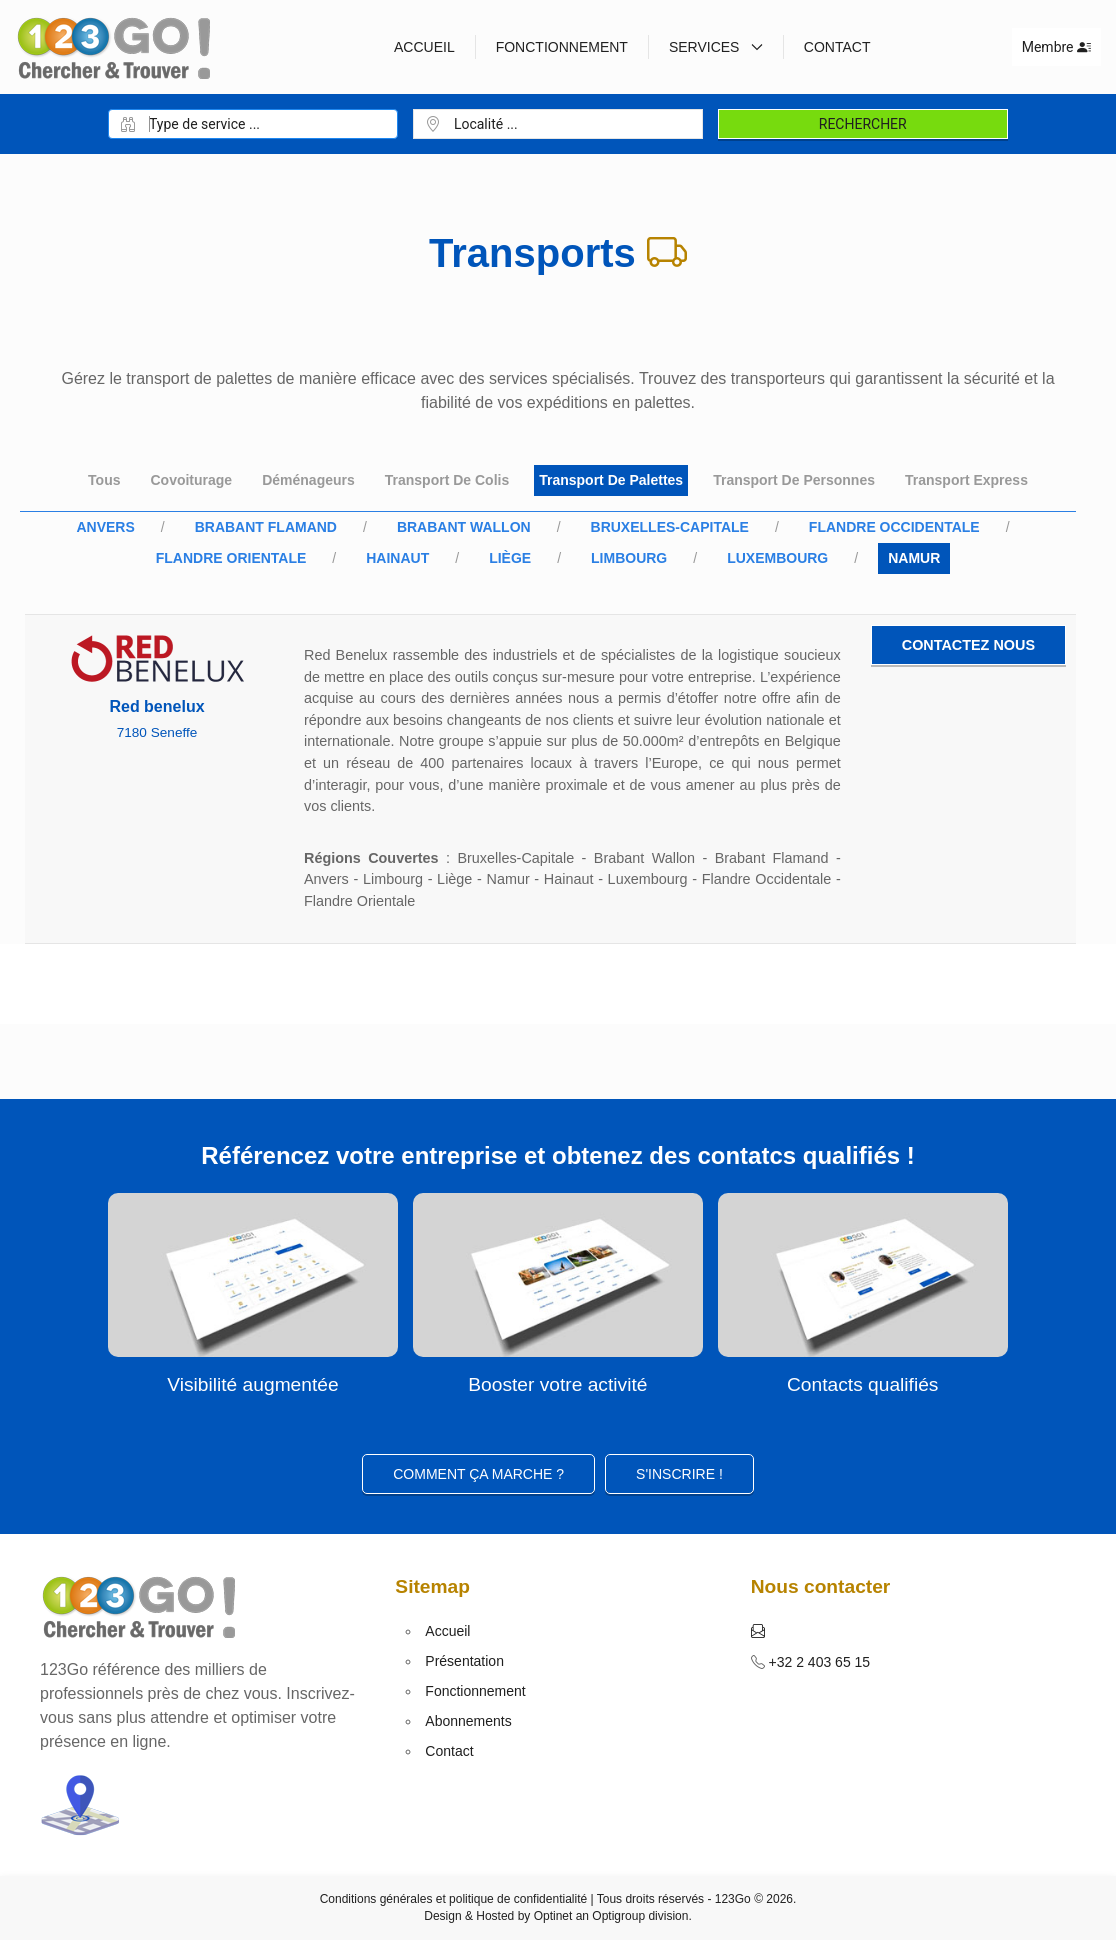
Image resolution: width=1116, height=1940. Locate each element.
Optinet (553, 1916)
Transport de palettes (611, 480)
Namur (914, 558)
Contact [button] (837, 47)
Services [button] (716, 47)
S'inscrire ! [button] (679, 1474)
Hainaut (397, 558)
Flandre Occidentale (894, 527)
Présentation (464, 1661)
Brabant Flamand (266, 527)
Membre (1056, 47)
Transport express (966, 480)
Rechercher (863, 124)
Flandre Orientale (231, 558)
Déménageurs (308, 480)
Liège (510, 558)
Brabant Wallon (464, 527)
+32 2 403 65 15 (818, 1662)
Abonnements (468, 1721)
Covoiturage (191, 480)
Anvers (105, 527)
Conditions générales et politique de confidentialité (454, 1899)
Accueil (424, 47)
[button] (758, 1631)
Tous (104, 480)
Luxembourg (777, 558)
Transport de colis (447, 480)
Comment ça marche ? (478, 1474)
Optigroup (618, 1916)
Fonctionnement (562, 47)
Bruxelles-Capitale (670, 527)
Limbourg (629, 558)
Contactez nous (968, 645)
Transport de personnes (794, 480)
